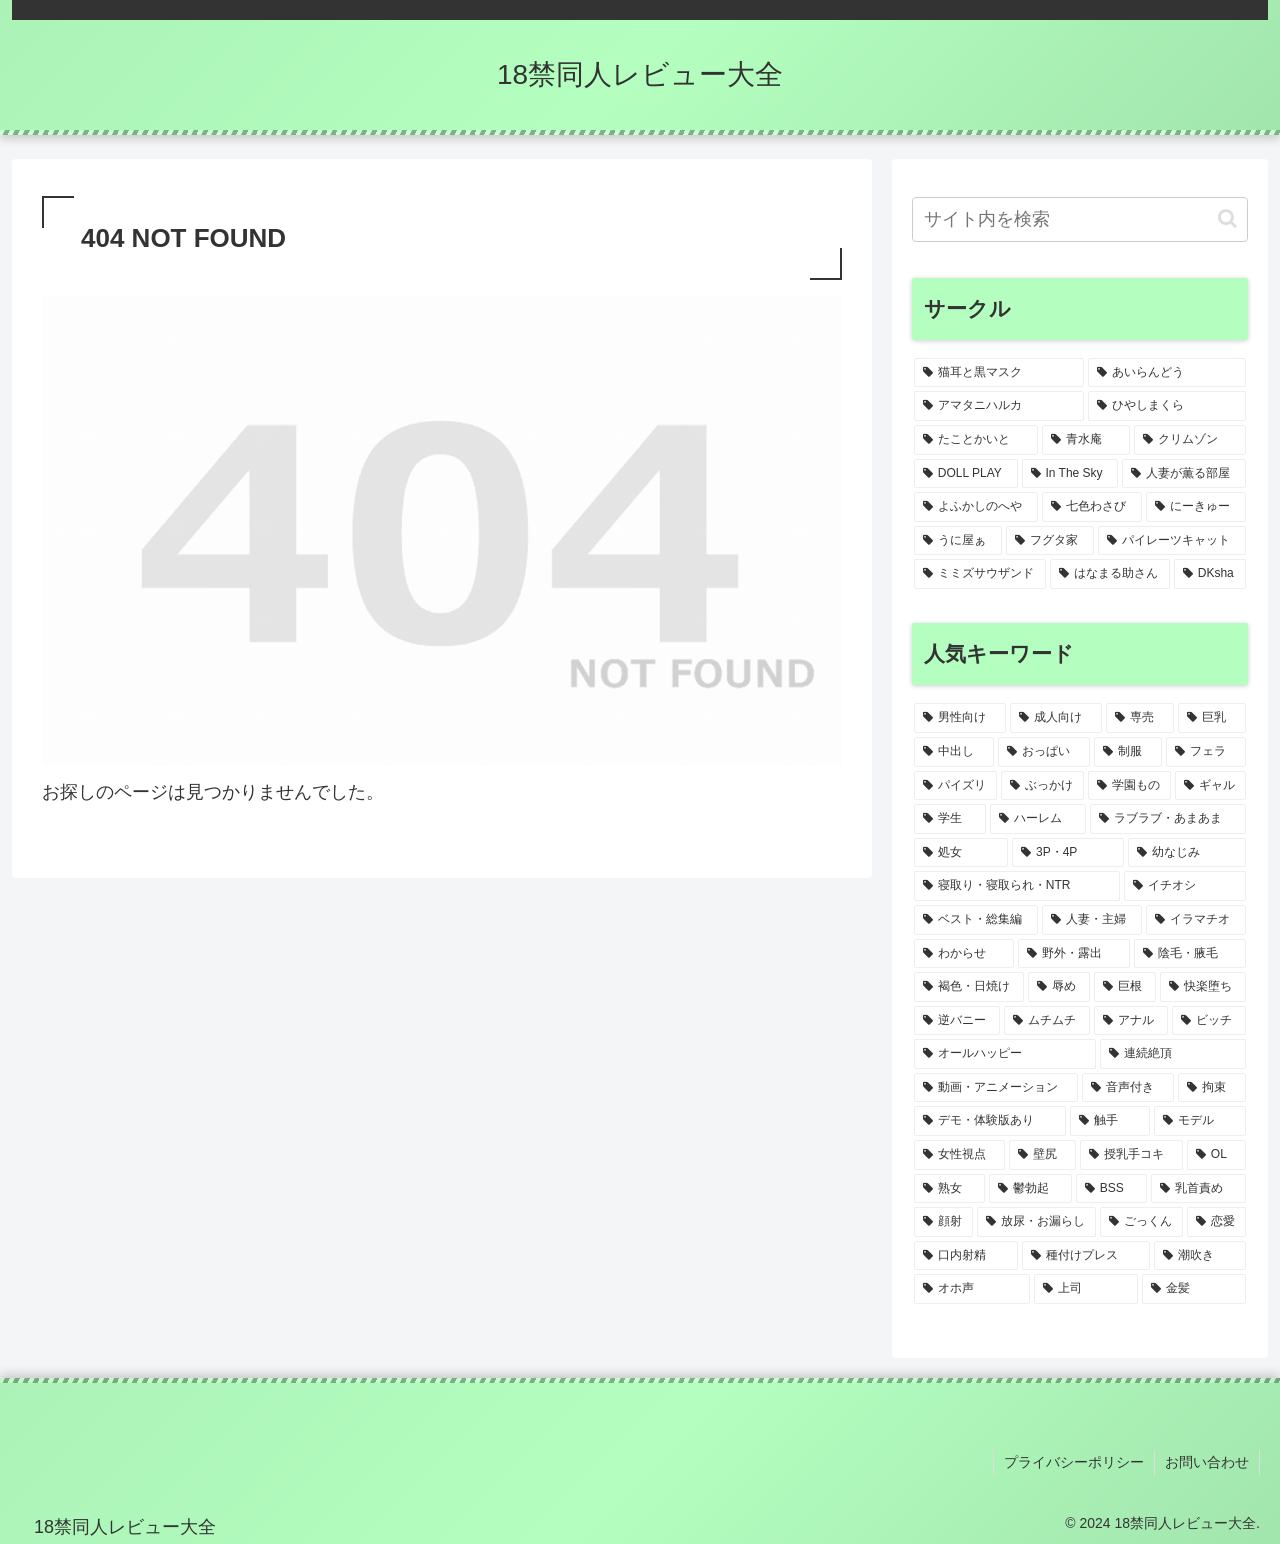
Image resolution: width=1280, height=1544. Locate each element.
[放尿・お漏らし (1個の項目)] (1036, 1222)
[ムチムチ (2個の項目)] (1047, 1021)
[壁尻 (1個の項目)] (1042, 1155)
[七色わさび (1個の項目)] (1092, 507)
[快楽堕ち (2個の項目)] (1203, 987)
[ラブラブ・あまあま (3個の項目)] (1168, 819)
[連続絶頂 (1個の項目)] (1173, 1054)
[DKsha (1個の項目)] (1210, 574)
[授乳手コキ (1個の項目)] (1131, 1155)
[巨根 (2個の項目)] (1125, 987)
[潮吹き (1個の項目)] (1200, 1256)
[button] (1227, 218)
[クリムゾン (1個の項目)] (1190, 440)
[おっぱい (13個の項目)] (1044, 752)
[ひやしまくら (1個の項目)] (1167, 406)
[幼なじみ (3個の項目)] (1187, 853)
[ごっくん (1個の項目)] (1141, 1222)
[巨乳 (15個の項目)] (1212, 718)
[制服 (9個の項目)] (1128, 752)
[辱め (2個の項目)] (1059, 987)
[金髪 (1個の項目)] (1194, 1289)
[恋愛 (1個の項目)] (1216, 1222)
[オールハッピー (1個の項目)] (1005, 1054)
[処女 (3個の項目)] (961, 853)
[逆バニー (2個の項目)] (957, 1021)
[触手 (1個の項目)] (1110, 1121)
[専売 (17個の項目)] (1140, 718)
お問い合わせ (1207, 1462)
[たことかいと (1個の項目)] (976, 440)
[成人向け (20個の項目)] (1056, 718)
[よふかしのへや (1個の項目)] (976, 507)
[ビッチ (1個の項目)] (1209, 1021)
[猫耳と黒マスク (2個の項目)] (999, 373)
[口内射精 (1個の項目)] (966, 1256)
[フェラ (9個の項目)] (1206, 752)
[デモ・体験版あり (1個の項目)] (990, 1121)
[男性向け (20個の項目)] (960, 718)
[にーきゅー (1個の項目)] (1196, 507)
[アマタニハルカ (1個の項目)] (999, 406)
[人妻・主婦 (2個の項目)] (1092, 920)
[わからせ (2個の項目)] (964, 954)
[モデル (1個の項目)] (1200, 1121)
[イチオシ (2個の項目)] (1185, 886)
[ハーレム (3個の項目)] (1038, 819)
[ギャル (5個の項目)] (1210, 786)
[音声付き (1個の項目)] (1128, 1088)
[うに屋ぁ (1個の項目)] (958, 541)
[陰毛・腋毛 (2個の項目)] (1190, 954)
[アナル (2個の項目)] (1131, 1021)
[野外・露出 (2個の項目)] (1074, 954)
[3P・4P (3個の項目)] (1068, 853)
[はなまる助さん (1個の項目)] (1110, 574)
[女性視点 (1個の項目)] (959, 1155)
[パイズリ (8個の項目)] (955, 786)
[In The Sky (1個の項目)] (1070, 474)
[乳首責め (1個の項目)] (1198, 1189)
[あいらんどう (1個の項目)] (1167, 373)
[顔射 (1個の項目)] (943, 1222)
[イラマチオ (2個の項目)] (1196, 920)
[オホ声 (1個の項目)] (972, 1289)
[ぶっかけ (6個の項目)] (1042, 786)
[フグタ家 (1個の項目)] (1050, 541)
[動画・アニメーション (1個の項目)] (996, 1088)
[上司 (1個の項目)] (1086, 1289)
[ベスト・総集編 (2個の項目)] (976, 920)
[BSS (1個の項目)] (1111, 1189)
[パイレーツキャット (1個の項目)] (1172, 541)
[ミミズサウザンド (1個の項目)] (980, 574)
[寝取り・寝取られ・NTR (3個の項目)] (1017, 886)
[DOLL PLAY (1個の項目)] (966, 474)
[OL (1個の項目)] (1216, 1155)
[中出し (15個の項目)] (954, 752)
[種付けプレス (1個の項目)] (1086, 1256)
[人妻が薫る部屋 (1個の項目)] (1184, 474)
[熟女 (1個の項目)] (949, 1189)
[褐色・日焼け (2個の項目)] (969, 987)
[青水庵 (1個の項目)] (1086, 440)
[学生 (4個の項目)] (950, 819)
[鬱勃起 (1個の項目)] (1030, 1189)
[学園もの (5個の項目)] (1129, 786)
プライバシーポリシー (1074, 1462)
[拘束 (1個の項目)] (1212, 1088)
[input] (1080, 219)
